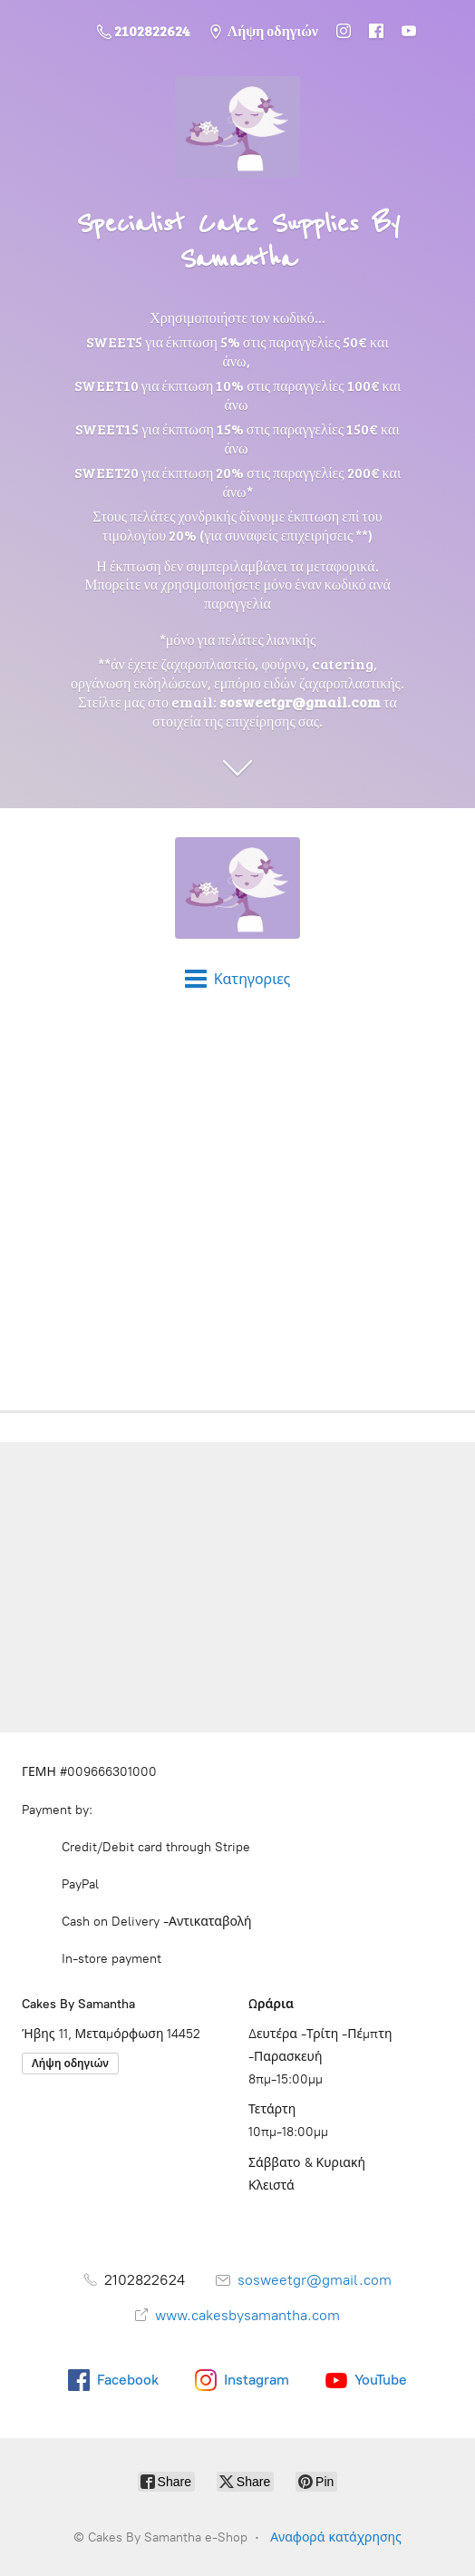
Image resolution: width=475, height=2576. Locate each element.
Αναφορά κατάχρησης (336, 2537)
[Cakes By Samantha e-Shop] (237, 888)
